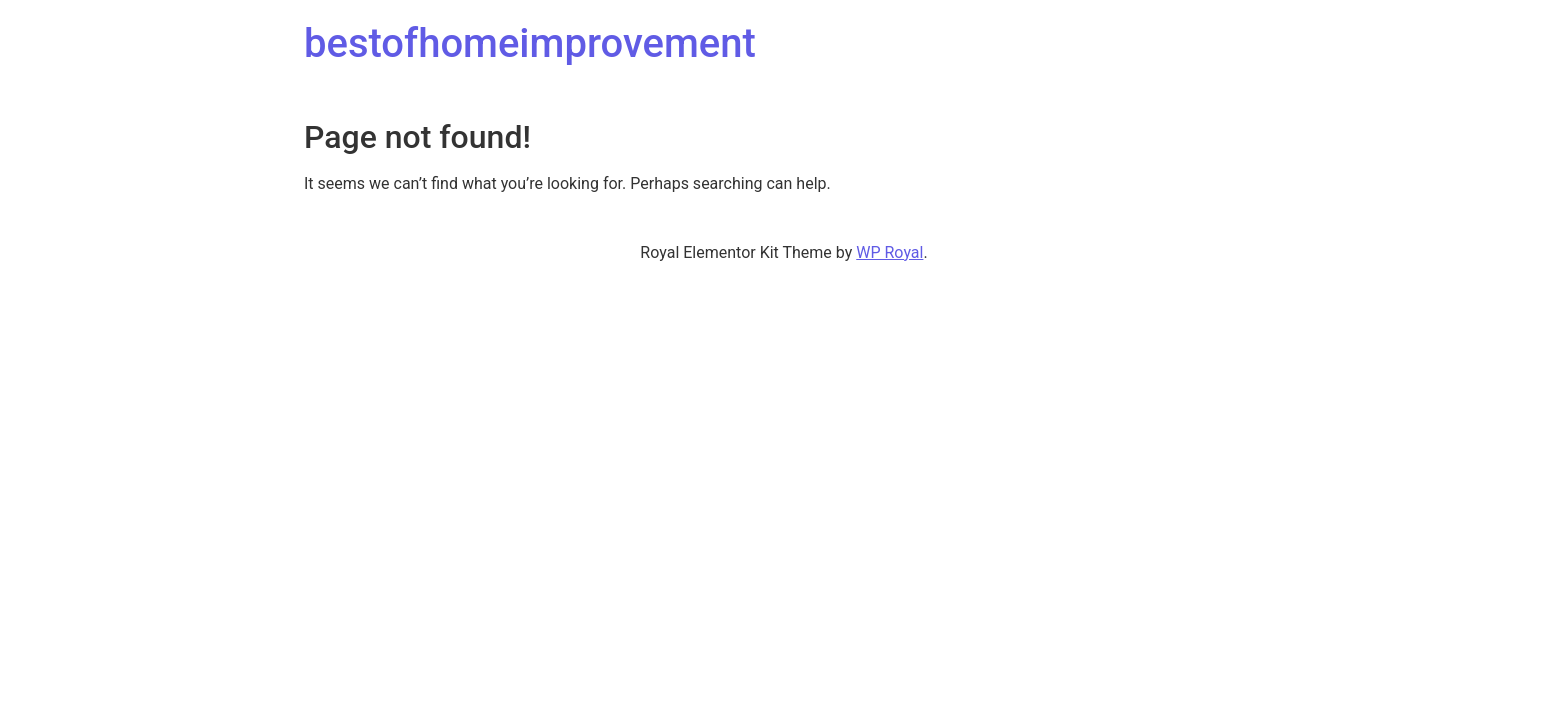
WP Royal (889, 252)
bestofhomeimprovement (530, 43)
